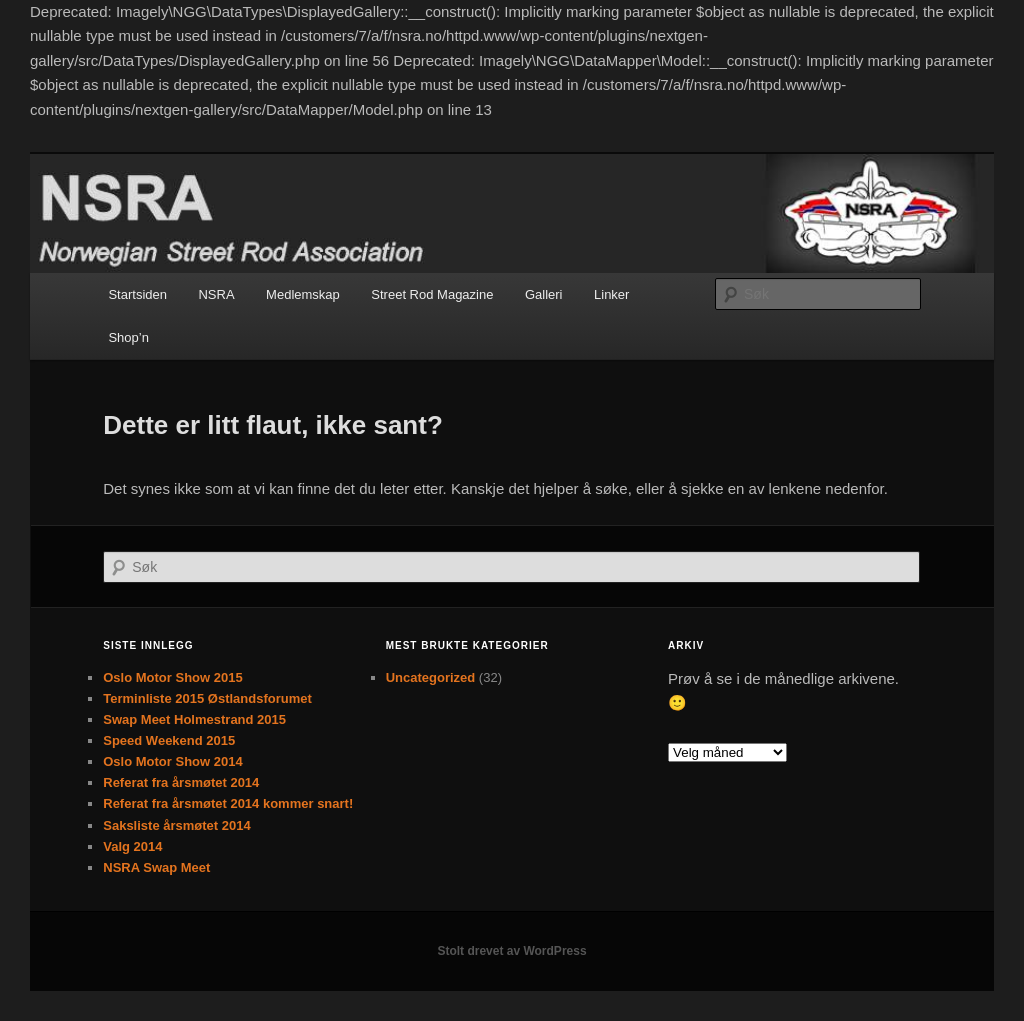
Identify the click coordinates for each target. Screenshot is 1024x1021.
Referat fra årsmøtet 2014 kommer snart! (228, 803)
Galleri (544, 294)
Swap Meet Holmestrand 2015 (194, 719)
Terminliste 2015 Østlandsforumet (207, 698)
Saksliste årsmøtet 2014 (176, 825)
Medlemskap (303, 294)
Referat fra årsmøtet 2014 (181, 782)
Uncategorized (431, 677)
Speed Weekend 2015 (169, 740)
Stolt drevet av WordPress (511, 951)
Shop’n (128, 337)
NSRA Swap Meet (156, 867)
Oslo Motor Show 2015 (172, 677)
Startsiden (137, 294)
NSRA (216, 294)
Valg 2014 (132, 846)
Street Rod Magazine (432, 294)
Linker (611, 294)
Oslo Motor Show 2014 (172, 761)
